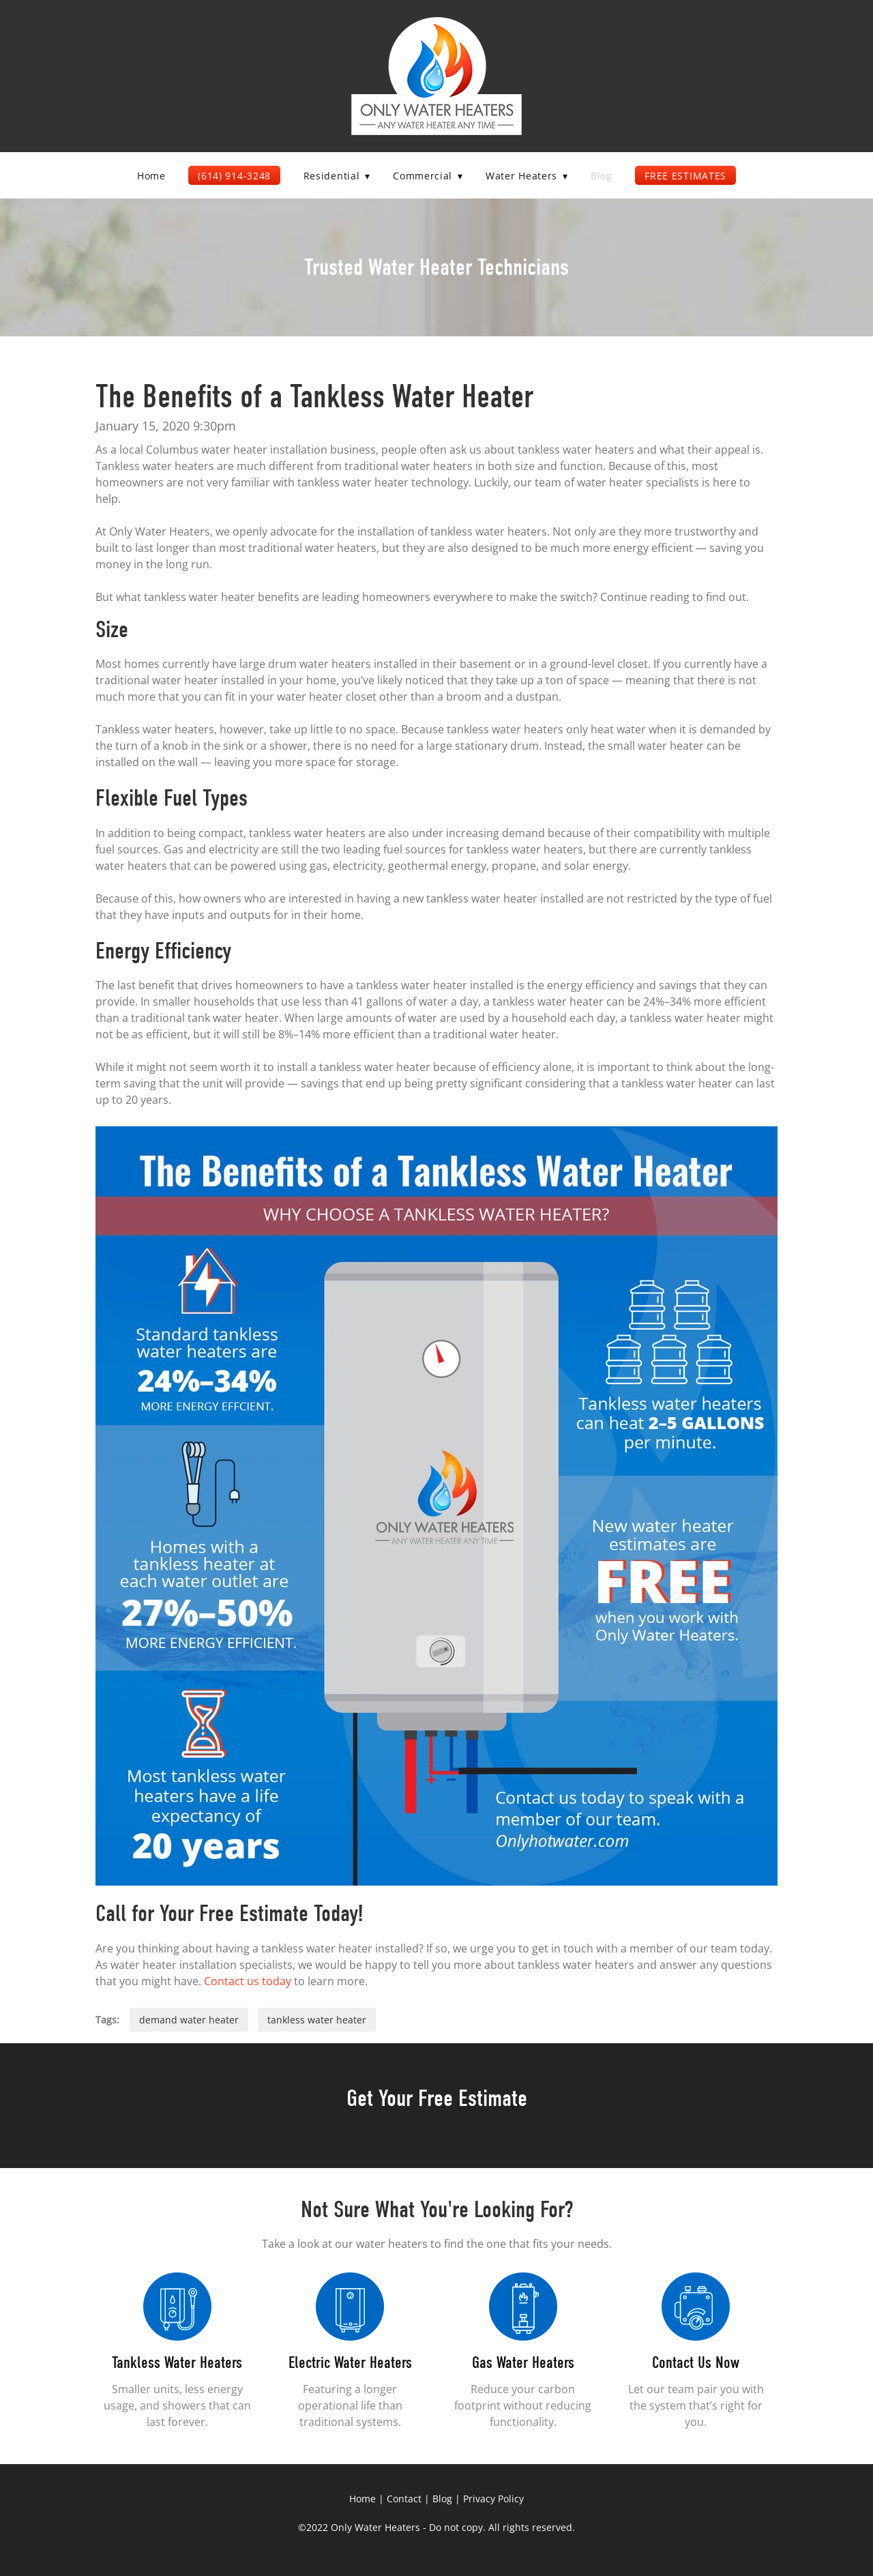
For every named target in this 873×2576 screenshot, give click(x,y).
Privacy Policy (493, 2498)
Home (151, 175)
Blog (601, 175)
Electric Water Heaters (350, 2362)
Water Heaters (526, 175)
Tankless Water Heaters (177, 2362)
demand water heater (189, 2019)
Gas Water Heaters (523, 2362)
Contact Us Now (695, 2362)
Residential (337, 175)
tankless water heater (316, 2019)
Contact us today (247, 1981)
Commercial (427, 175)
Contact (404, 2498)
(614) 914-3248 (234, 175)
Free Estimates (685, 175)
